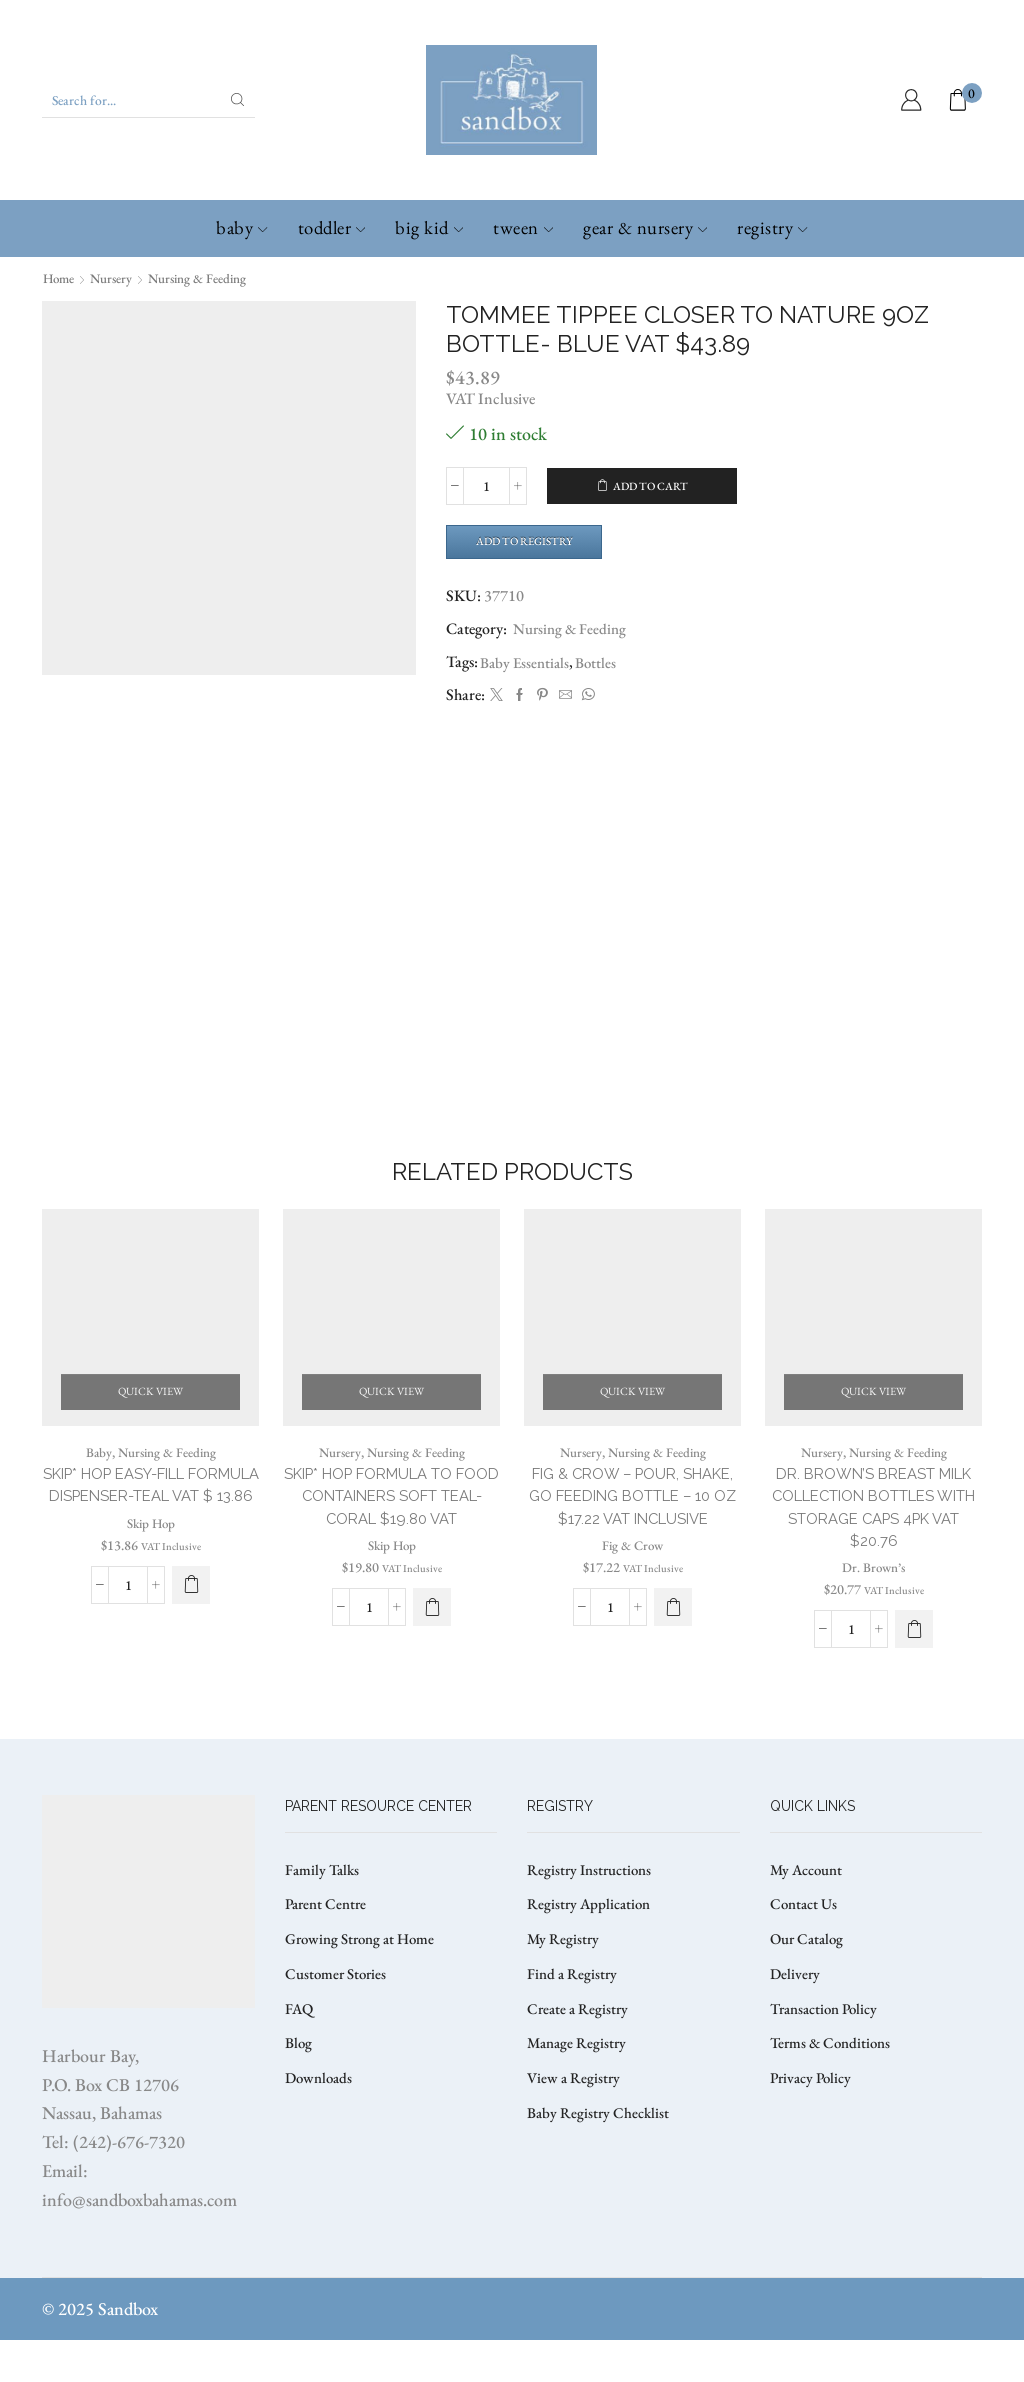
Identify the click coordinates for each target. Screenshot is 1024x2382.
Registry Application (592, 1948)
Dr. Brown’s (874, 1609)
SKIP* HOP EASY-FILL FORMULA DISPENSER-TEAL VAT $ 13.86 (151, 1533)
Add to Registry (531, 542)
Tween (523, 227)
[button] (191, 1647)
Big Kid (429, 227)
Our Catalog (809, 1984)
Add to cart (650, 486)
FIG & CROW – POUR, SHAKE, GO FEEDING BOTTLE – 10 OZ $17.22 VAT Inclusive (633, 1545)
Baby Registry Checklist (601, 2167)
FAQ (300, 2057)
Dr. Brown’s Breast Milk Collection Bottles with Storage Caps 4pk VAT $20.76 (873, 1545)
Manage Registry (579, 2094)
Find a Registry (574, 2021)
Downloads (321, 2130)
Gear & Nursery (645, 227)
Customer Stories (339, 2021)
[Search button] (238, 100)
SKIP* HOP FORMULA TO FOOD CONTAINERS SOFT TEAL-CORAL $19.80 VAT (392, 1533)
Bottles (601, 664)
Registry (772, 227)
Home (60, 278)
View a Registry (575, 2130)
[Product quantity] (486, 486)
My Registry (564, 1984)
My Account (809, 1911)
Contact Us (806, 1948)
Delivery (796, 2021)
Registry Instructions (593, 1911)
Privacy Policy (814, 2130)
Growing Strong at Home (365, 1984)
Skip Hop (150, 1585)
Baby (241, 227)
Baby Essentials (527, 664)
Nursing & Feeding (208, 278)
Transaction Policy (829, 2057)
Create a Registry (580, 2057)
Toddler (332, 227)
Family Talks (324, 1911)
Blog (299, 2094)
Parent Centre (328, 1948)
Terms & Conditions (834, 2094)
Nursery (116, 278)
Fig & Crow (633, 1609)
